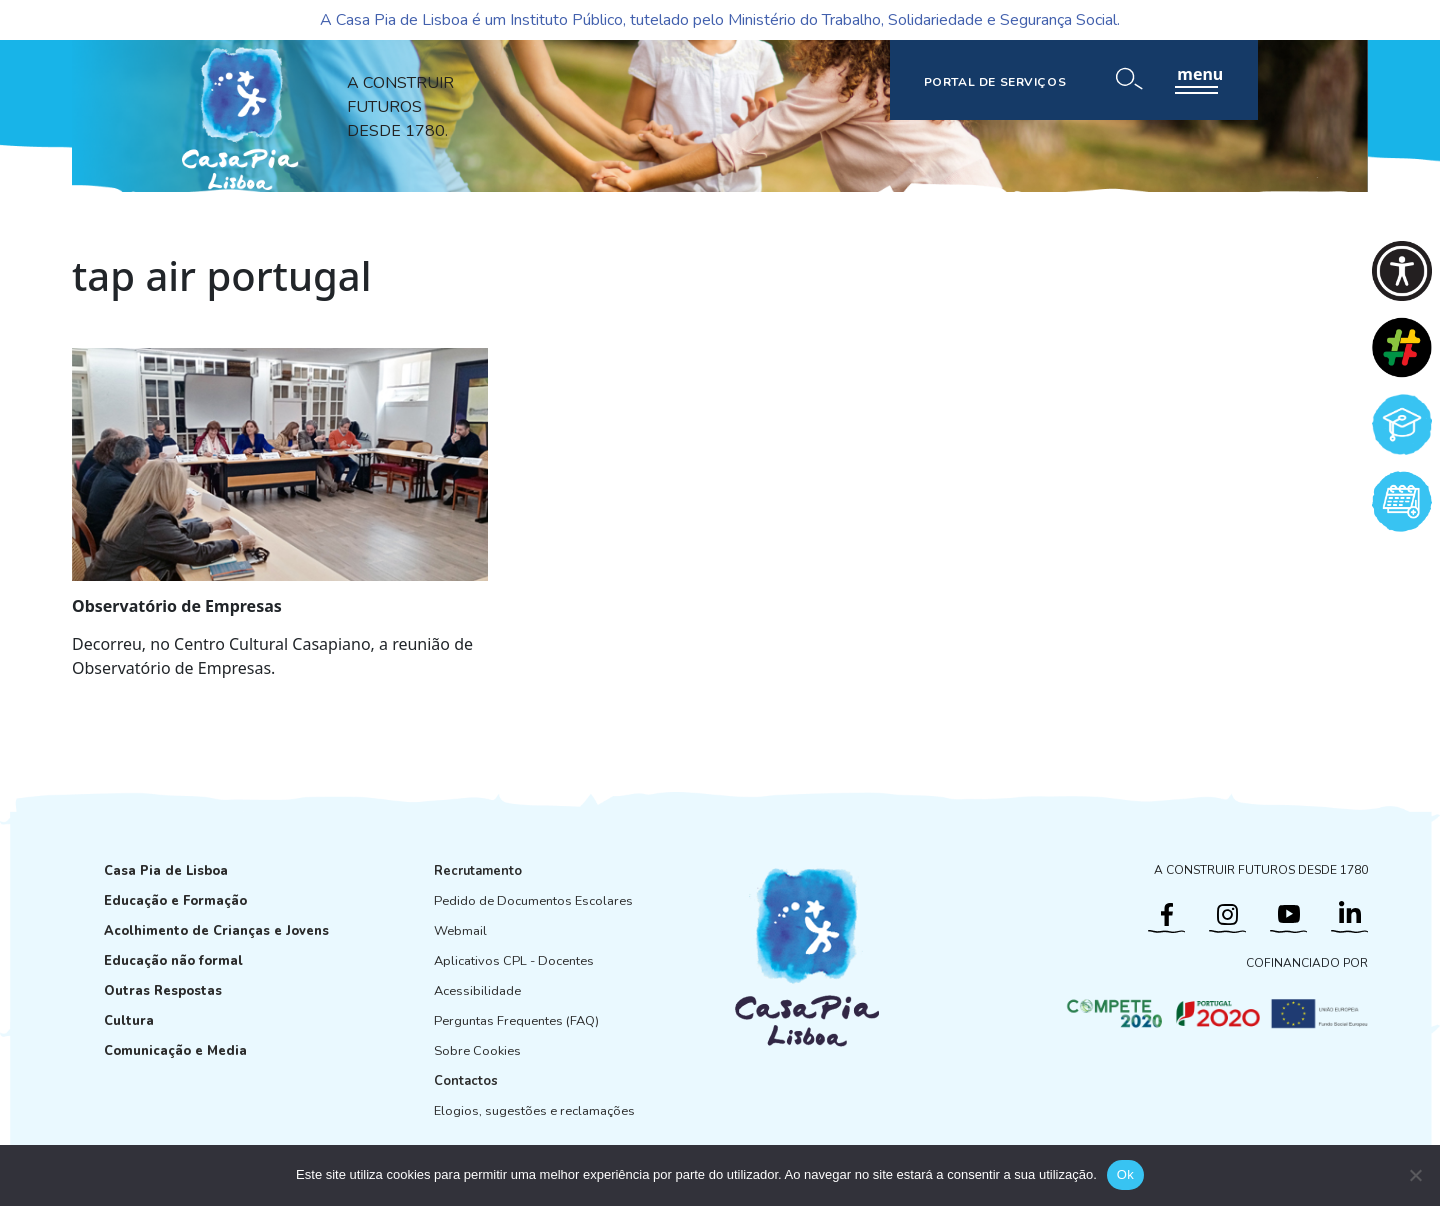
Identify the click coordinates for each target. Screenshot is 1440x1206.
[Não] (1415, 1175)
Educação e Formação (175, 901)
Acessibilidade (477, 991)
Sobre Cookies (477, 1051)
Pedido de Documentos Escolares (533, 901)
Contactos (466, 1081)
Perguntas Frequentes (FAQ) (516, 1021)
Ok (1125, 1174)
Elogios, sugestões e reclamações (534, 1111)
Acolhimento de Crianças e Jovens (216, 931)
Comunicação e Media (175, 1051)
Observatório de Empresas (177, 606)
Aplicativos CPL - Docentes (514, 961)
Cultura (129, 1021)
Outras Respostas (163, 991)
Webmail (460, 931)
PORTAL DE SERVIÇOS (995, 82)
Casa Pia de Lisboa (166, 871)
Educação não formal (173, 961)
